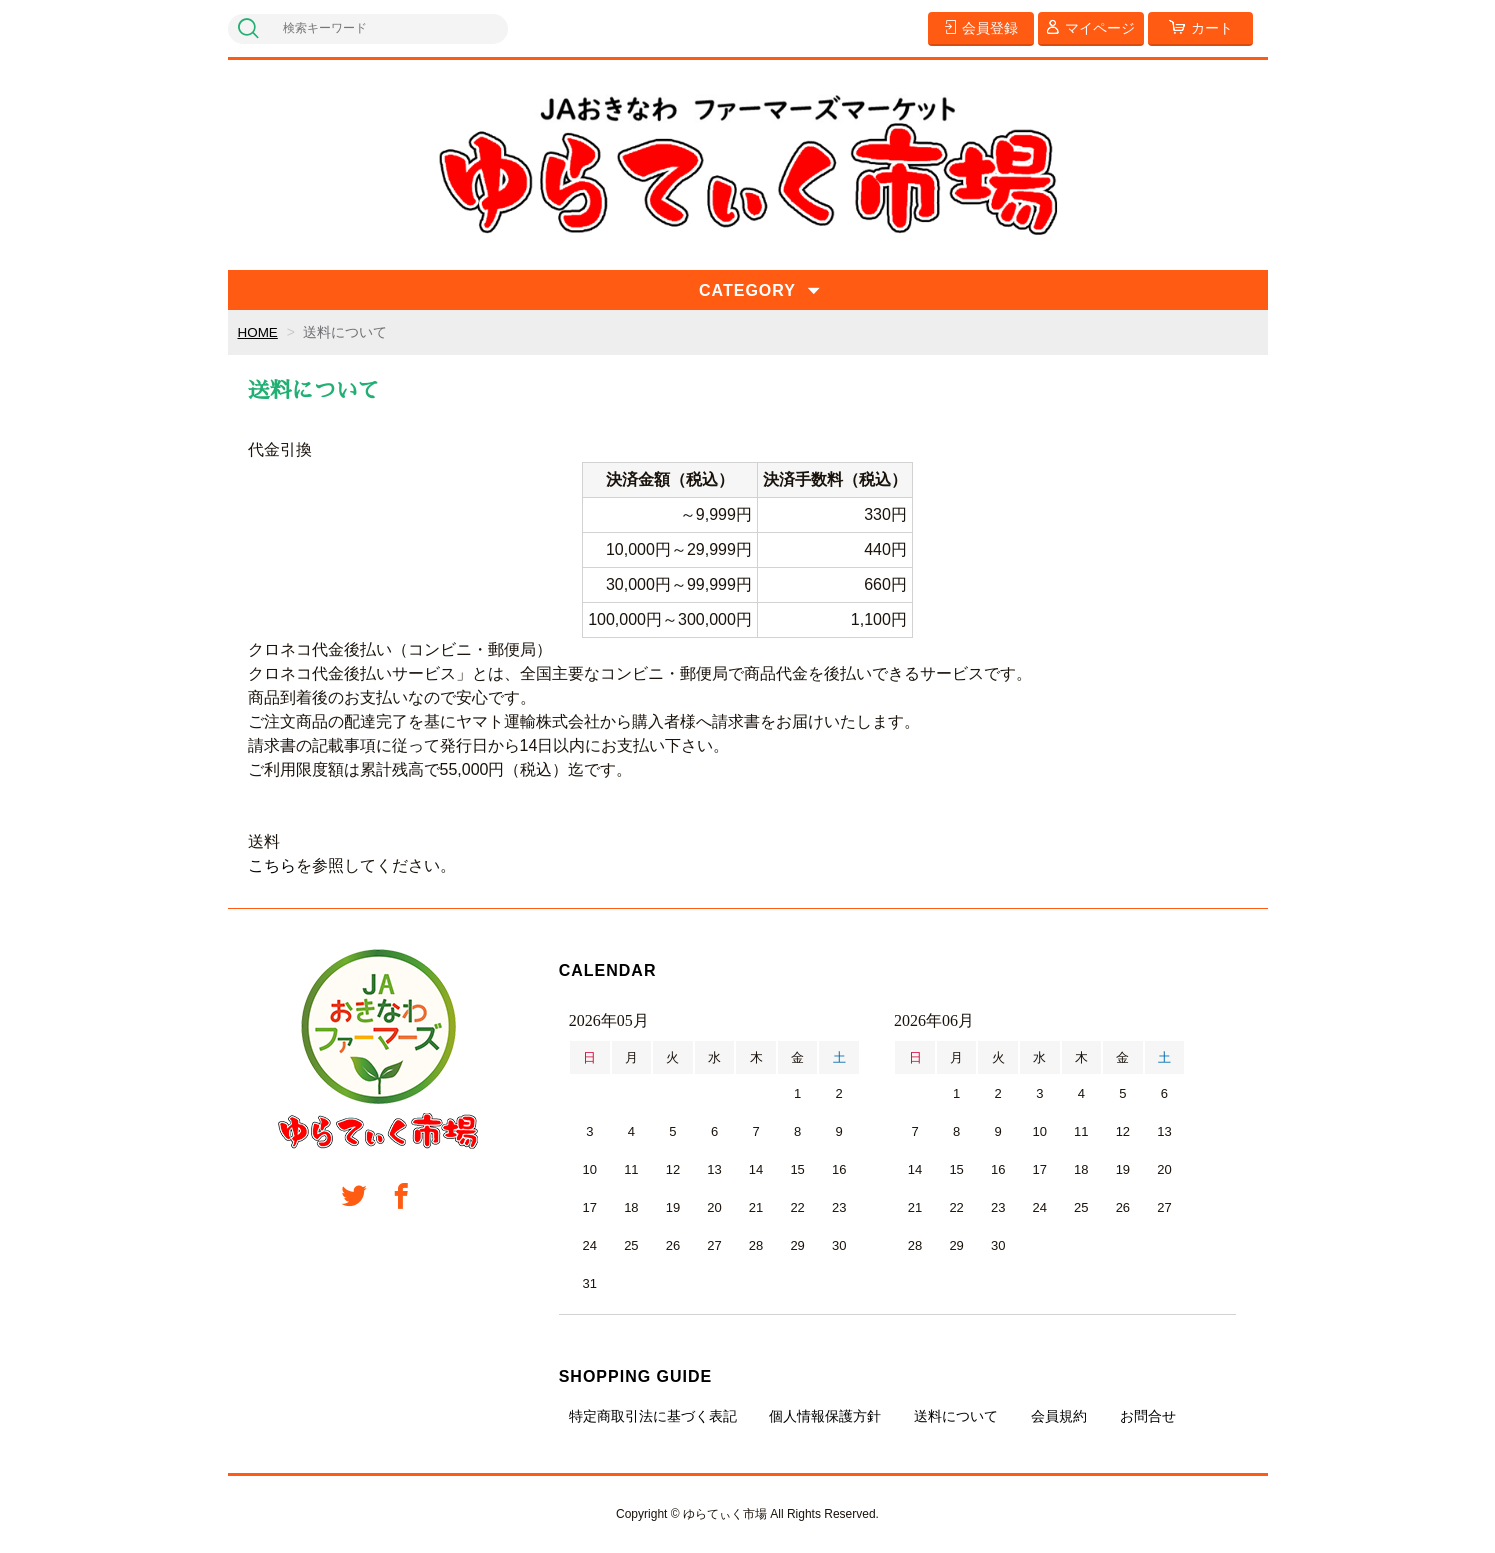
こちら (272, 865)
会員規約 (1059, 1416)
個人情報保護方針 (825, 1416)
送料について (956, 1416)
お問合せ (1148, 1416)
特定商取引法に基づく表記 (653, 1416)
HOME (259, 332)
